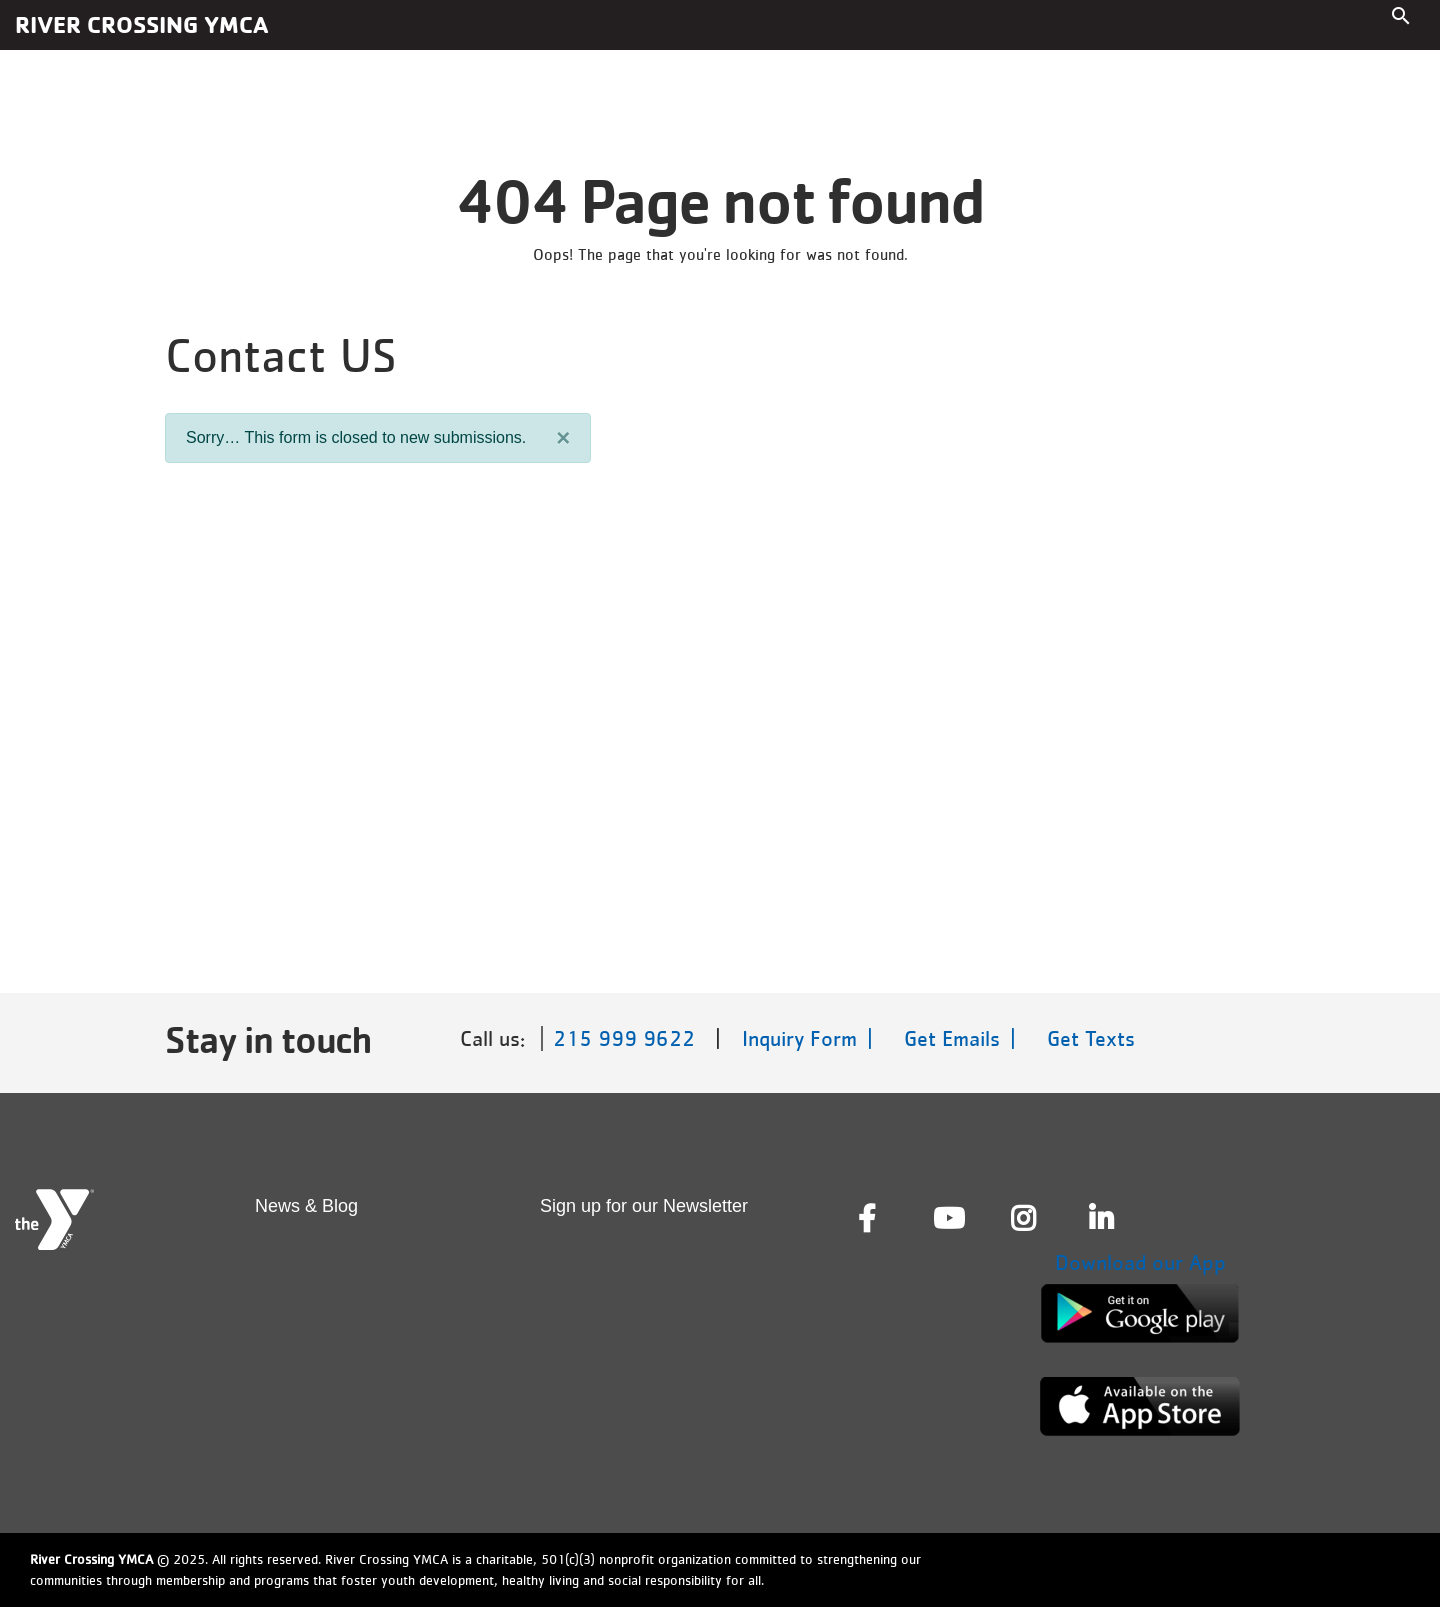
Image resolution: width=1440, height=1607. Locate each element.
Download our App (1140, 1262)
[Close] (563, 438)
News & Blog (306, 1206)
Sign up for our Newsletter (644, 1206)
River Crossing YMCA (141, 24)
